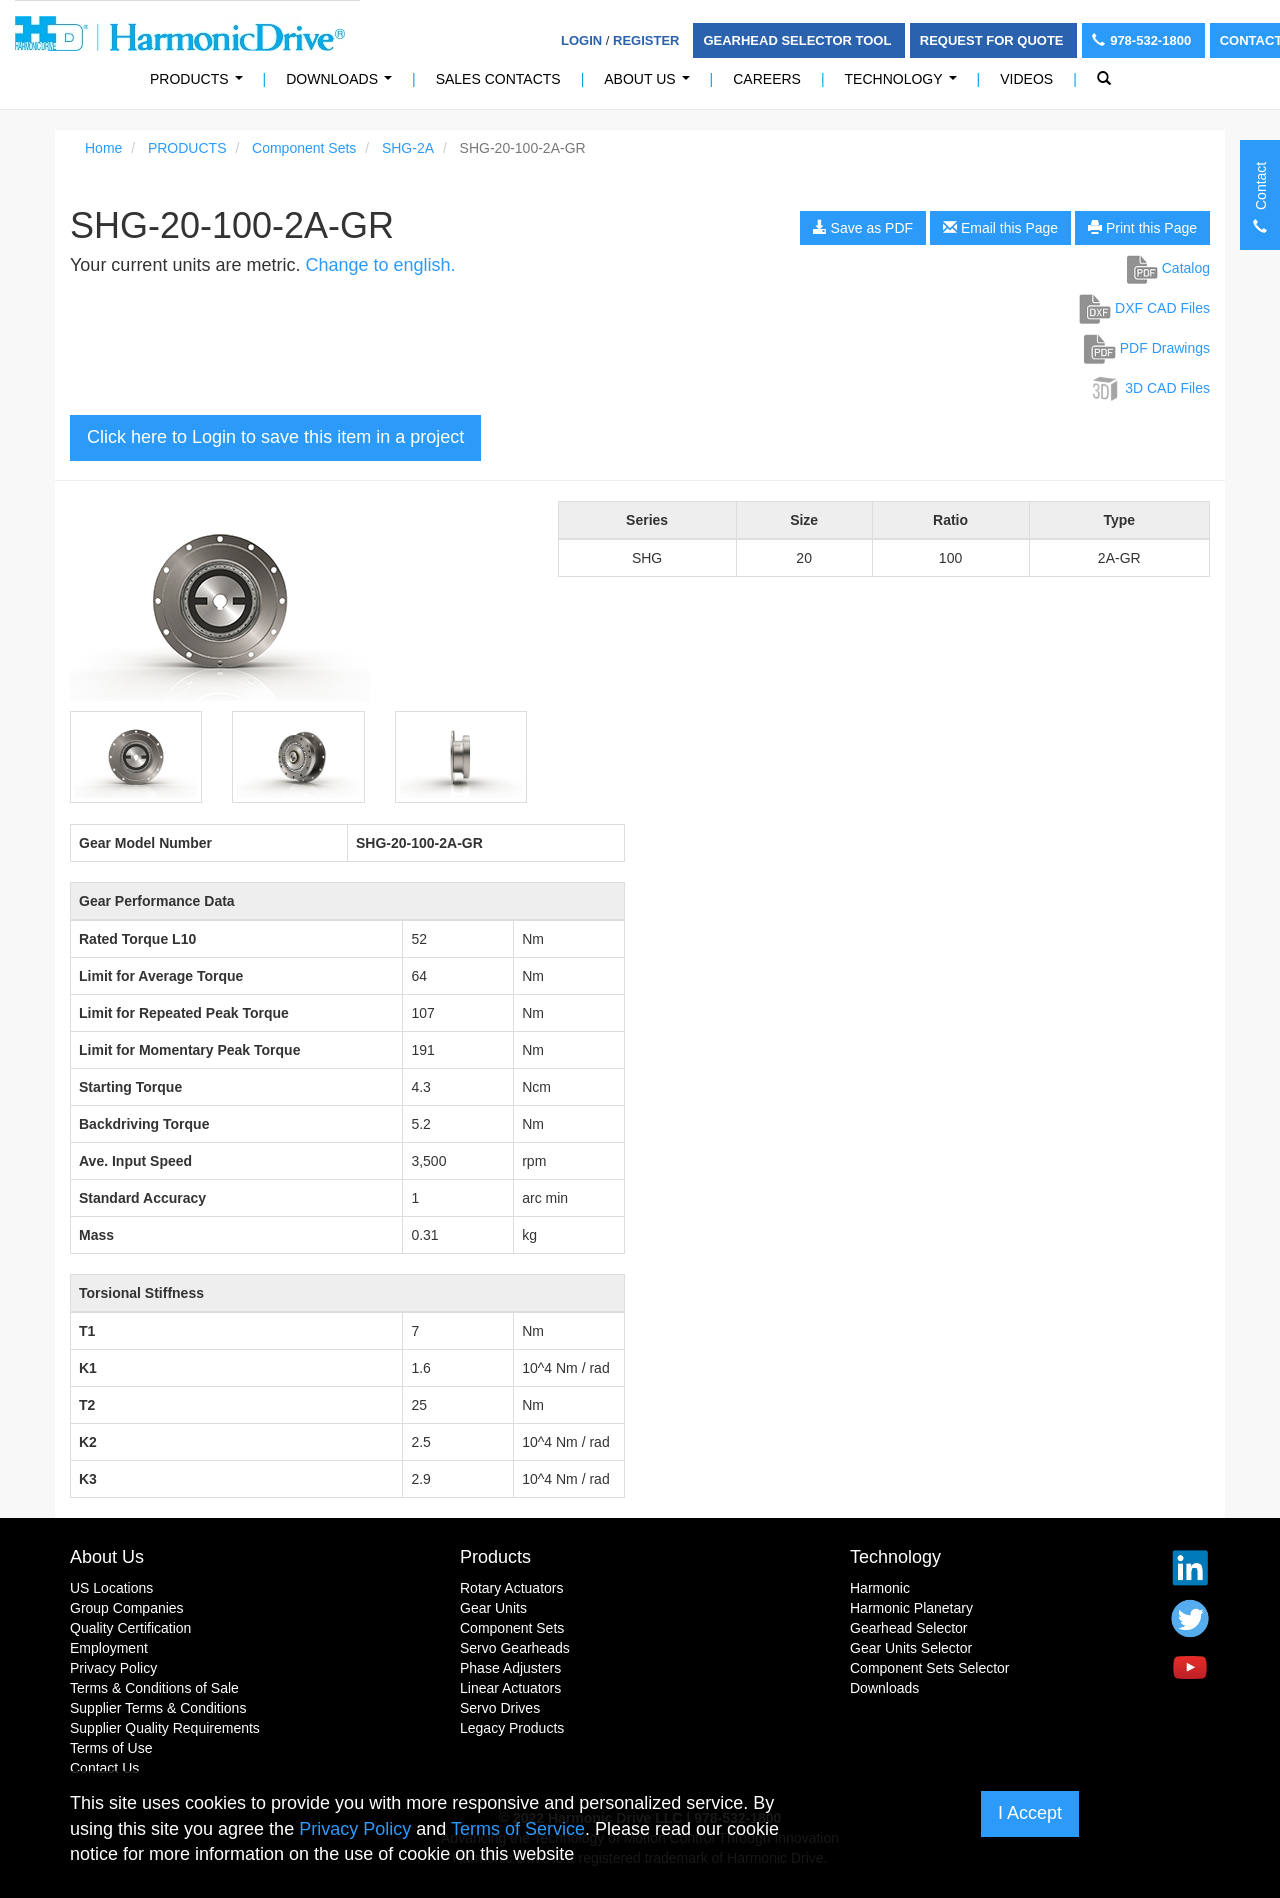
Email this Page (1000, 228)
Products (495, 1557)
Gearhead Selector (909, 1628)
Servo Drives (500, 1708)
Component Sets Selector (930, 1668)
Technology (905, 84)
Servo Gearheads (515, 1648)
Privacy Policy (113, 1668)
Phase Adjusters (510, 1668)
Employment (109, 1648)
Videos (1026, 79)
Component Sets (304, 148)
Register (646, 40)
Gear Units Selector (911, 1648)
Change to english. (380, 265)
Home (103, 148)
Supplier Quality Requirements (165, 1728)
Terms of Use (111, 1748)
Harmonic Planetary (911, 1608)
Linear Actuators (510, 1688)
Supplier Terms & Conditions (158, 1708)
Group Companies (127, 1608)
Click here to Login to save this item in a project (275, 437)
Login (581, 40)
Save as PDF (863, 228)
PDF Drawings (1147, 348)
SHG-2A (408, 148)
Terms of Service (518, 1829)
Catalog (1168, 268)
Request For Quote (993, 40)
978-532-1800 (1143, 40)
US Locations (111, 1588)
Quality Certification (130, 1628)
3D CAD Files (1149, 388)
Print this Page (1142, 228)
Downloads (342, 84)
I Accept (1030, 1813)
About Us (650, 84)
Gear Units (493, 1608)
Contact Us (104, 1768)
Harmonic (880, 1588)
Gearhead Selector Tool (798, 40)
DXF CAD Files (1144, 308)
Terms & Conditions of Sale (154, 1688)
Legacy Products (512, 1728)
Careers (767, 79)
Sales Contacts (498, 79)
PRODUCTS (200, 84)
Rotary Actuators (512, 1588)
